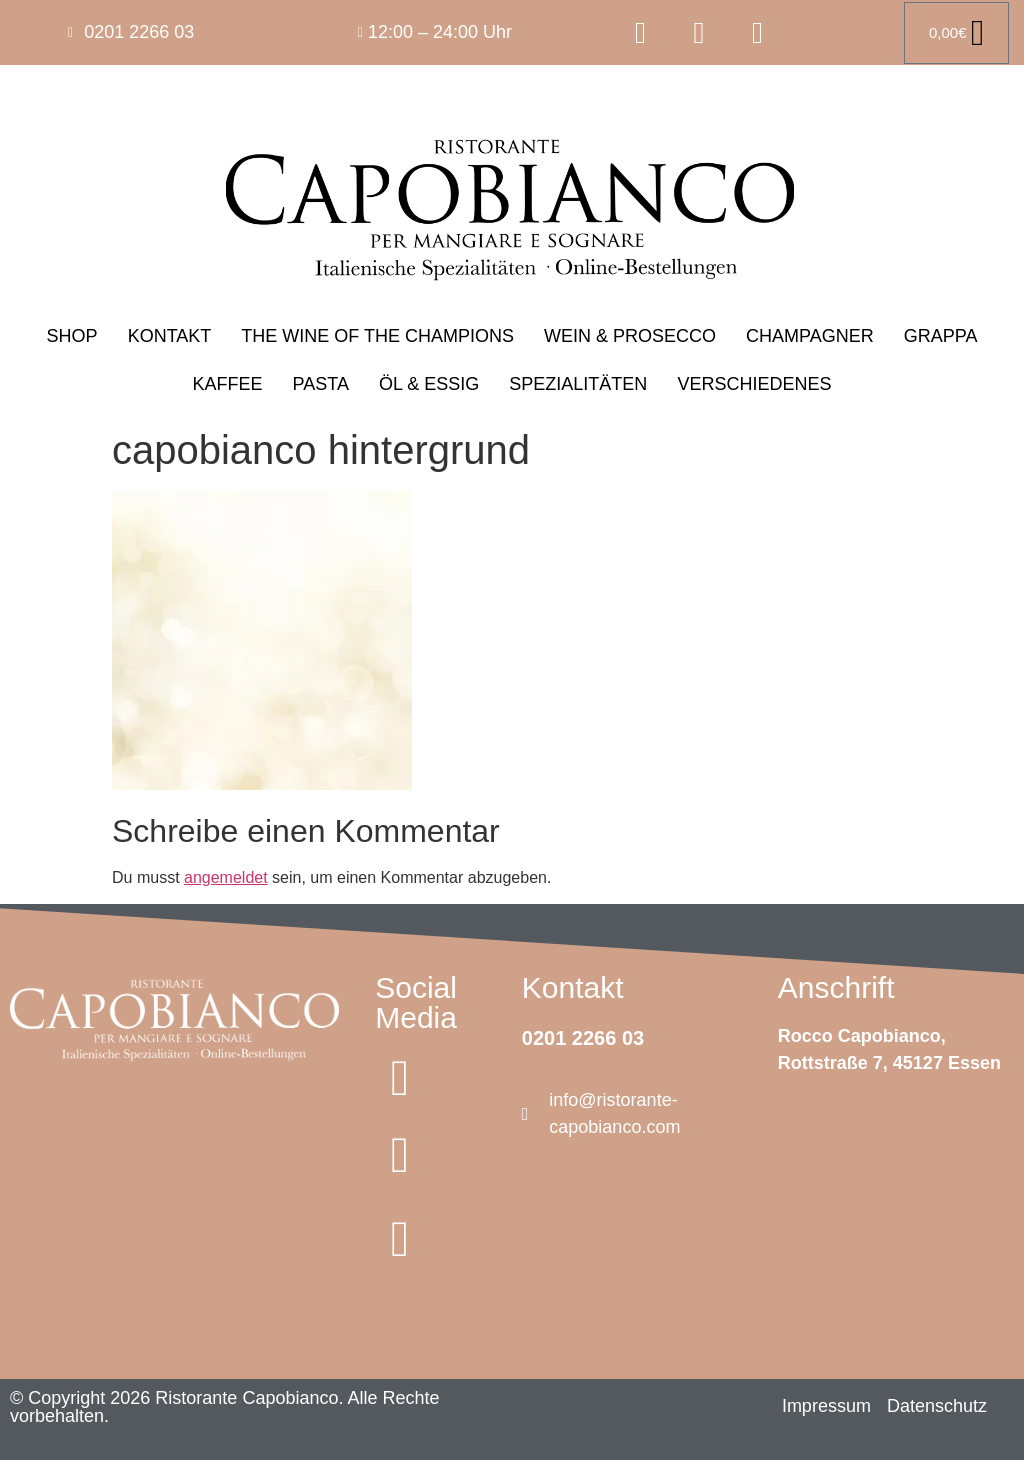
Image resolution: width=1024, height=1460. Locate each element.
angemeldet (226, 877)
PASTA (321, 384)
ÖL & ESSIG (429, 384)
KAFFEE (228, 384)
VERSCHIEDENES (754, 384)
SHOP (72, 336)
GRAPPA (941, 336)
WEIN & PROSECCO (630, 336)
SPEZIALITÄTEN (578, 384)
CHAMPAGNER (810, 336)
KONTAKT (170, 336)
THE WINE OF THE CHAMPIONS (377, 336)
